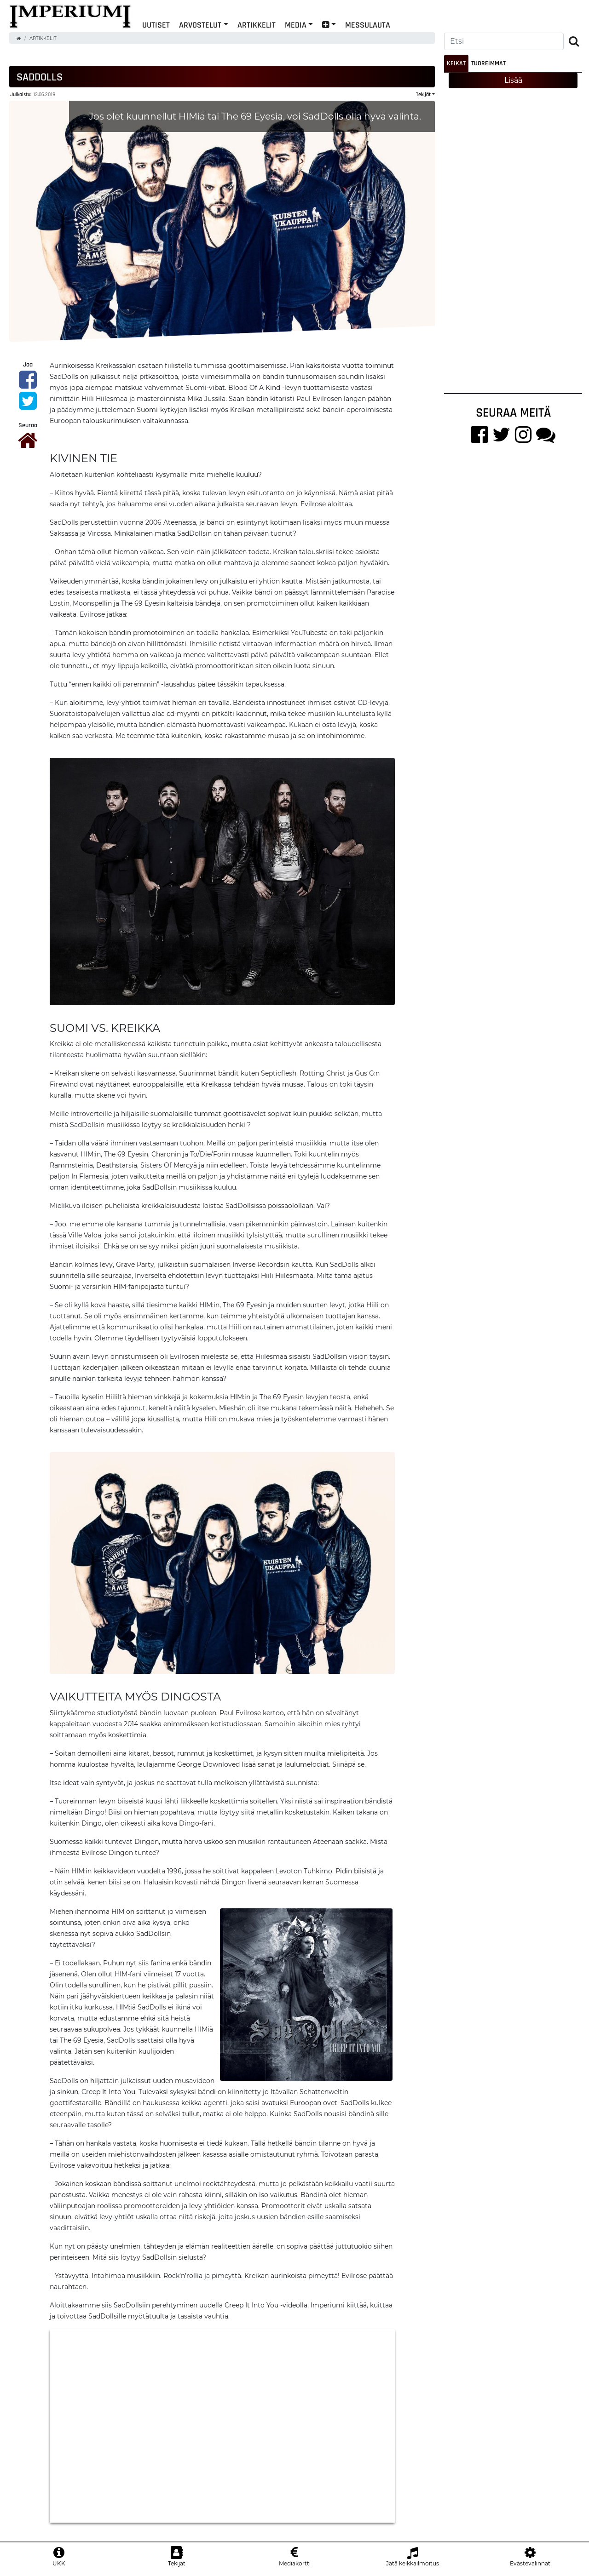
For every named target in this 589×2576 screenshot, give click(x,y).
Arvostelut (200, 24)
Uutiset (156, 24)
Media (295, 24)
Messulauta (367, 24)
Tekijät (423, 94)
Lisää (513, 80)
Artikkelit (256, 24)
